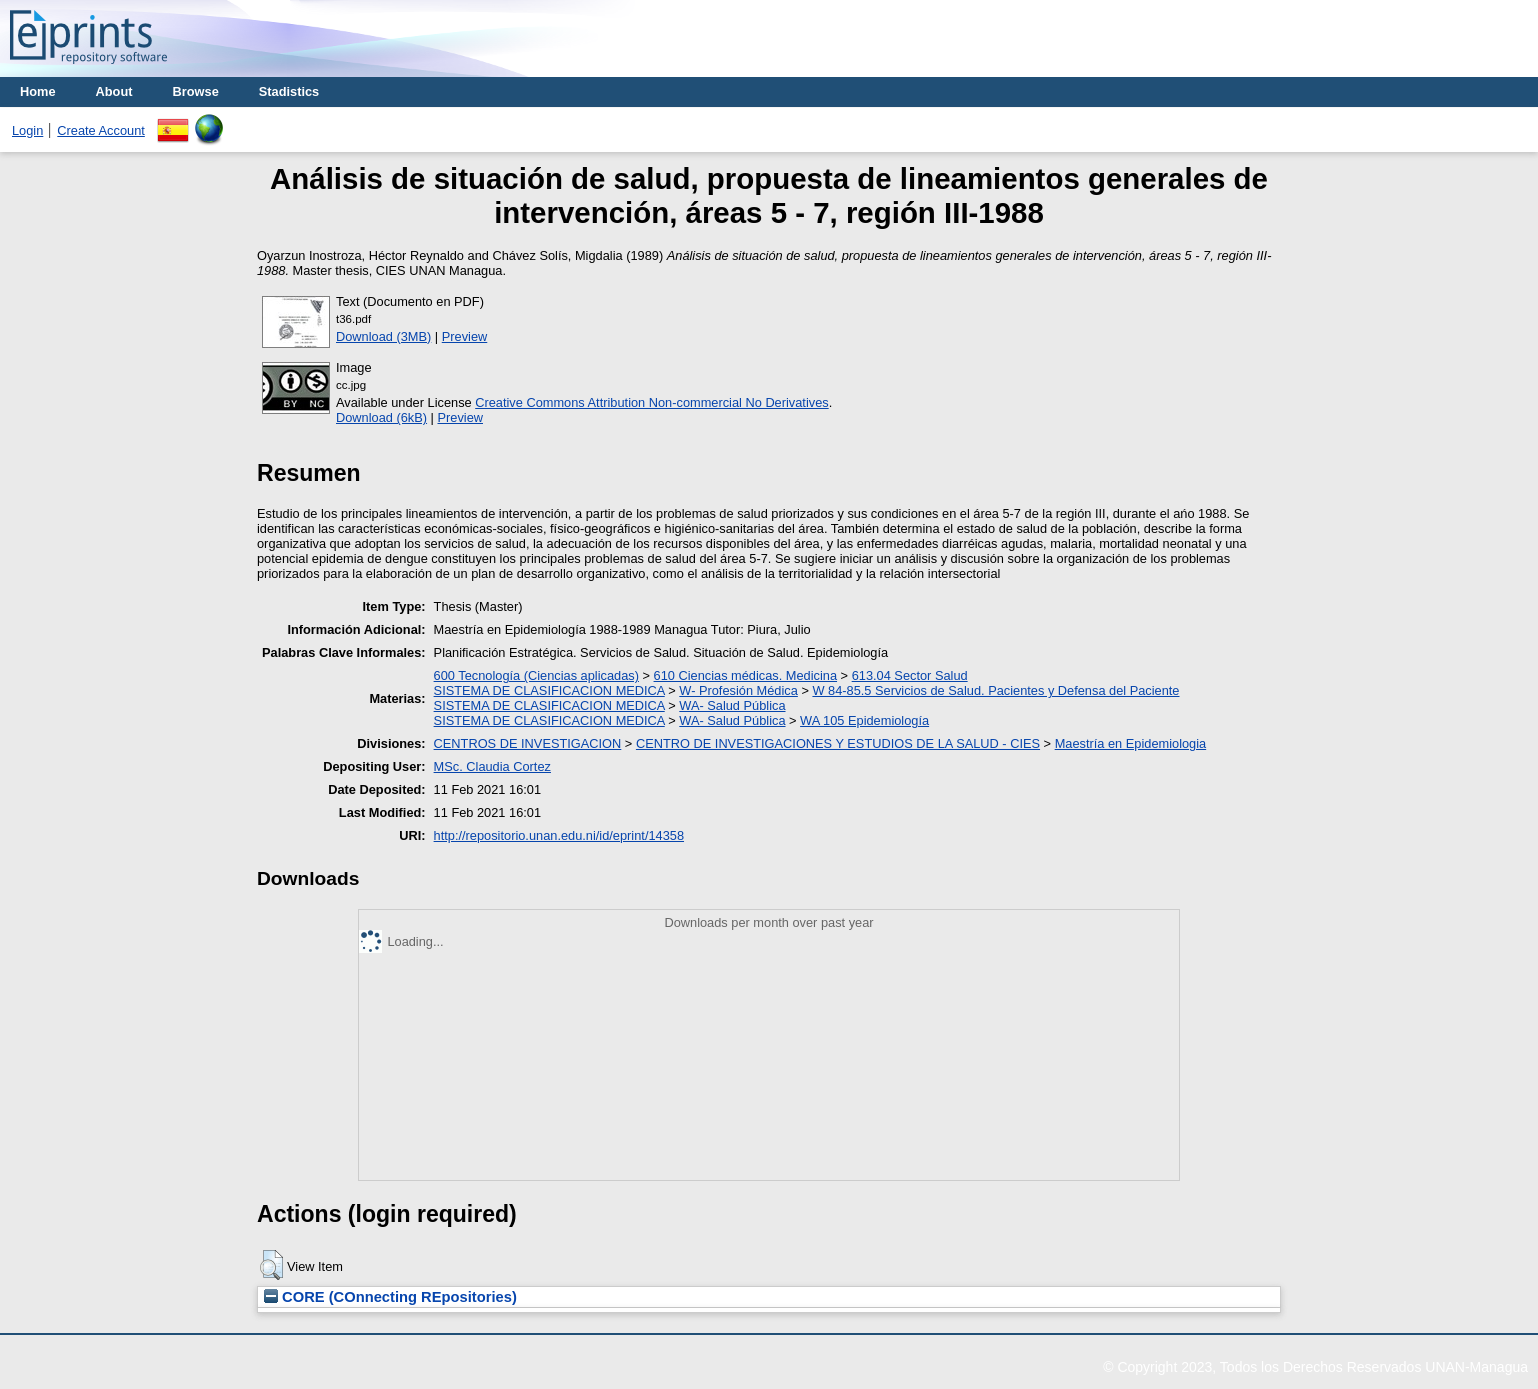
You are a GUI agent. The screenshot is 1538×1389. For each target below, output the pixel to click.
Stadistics (289, 91)
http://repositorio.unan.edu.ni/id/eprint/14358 (559, 835)
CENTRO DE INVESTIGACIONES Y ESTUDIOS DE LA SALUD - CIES (838, 743)
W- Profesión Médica (738, 690)
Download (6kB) (381, 417)
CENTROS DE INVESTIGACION (528, 743)
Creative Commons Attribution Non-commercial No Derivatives (651, 402)
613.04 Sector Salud (910, 675)
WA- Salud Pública (732, 705)
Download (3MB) (383, 336)
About (114, 91)
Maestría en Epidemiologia (1131, 743)
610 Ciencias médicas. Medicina (746, 675)
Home (38, 91)
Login (27, 130)
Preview (465, 336)
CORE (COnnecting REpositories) (390, 1297)
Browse (196, 91)
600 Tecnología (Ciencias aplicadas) (536, 675)
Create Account (101, 130)
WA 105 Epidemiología (864, 720)
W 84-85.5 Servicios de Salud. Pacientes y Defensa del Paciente (995, 690)
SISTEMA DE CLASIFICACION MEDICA (549, 690)
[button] (271, 1265)
